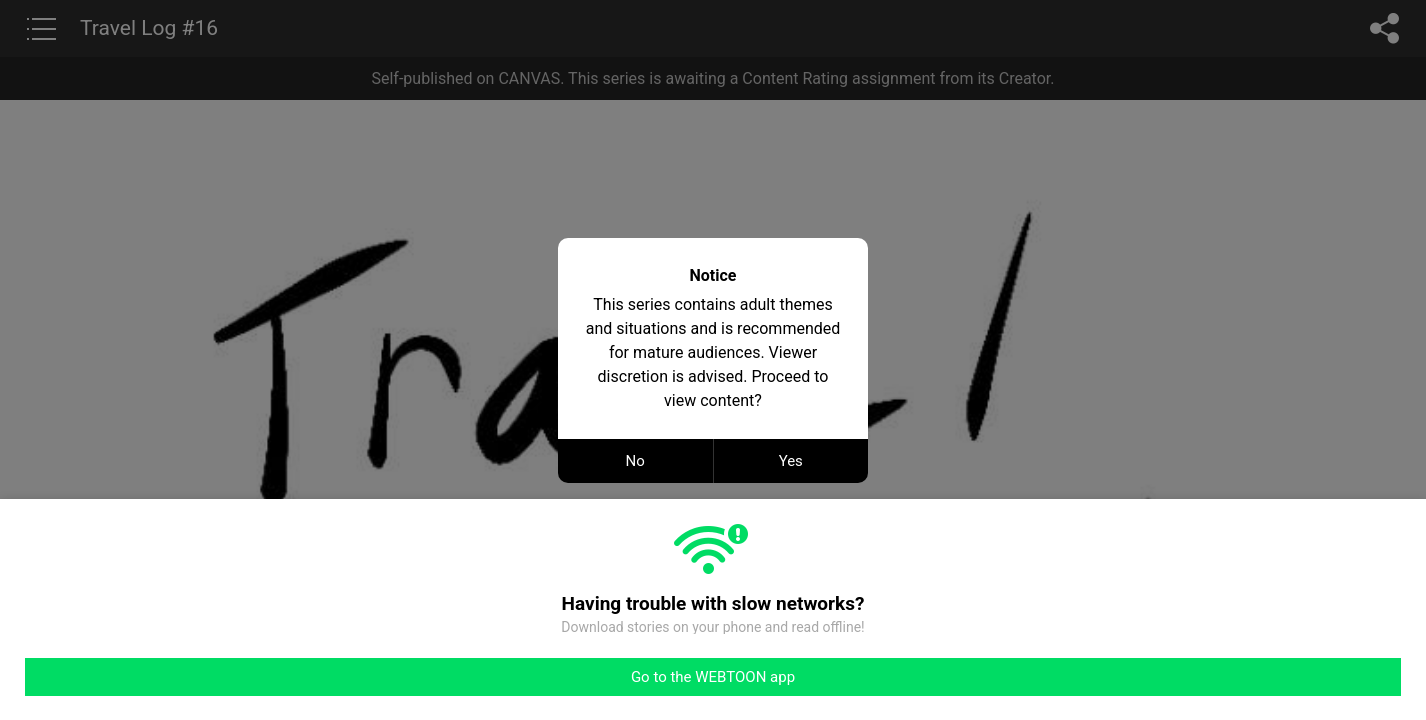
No (635, 461)
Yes (791, 461)
